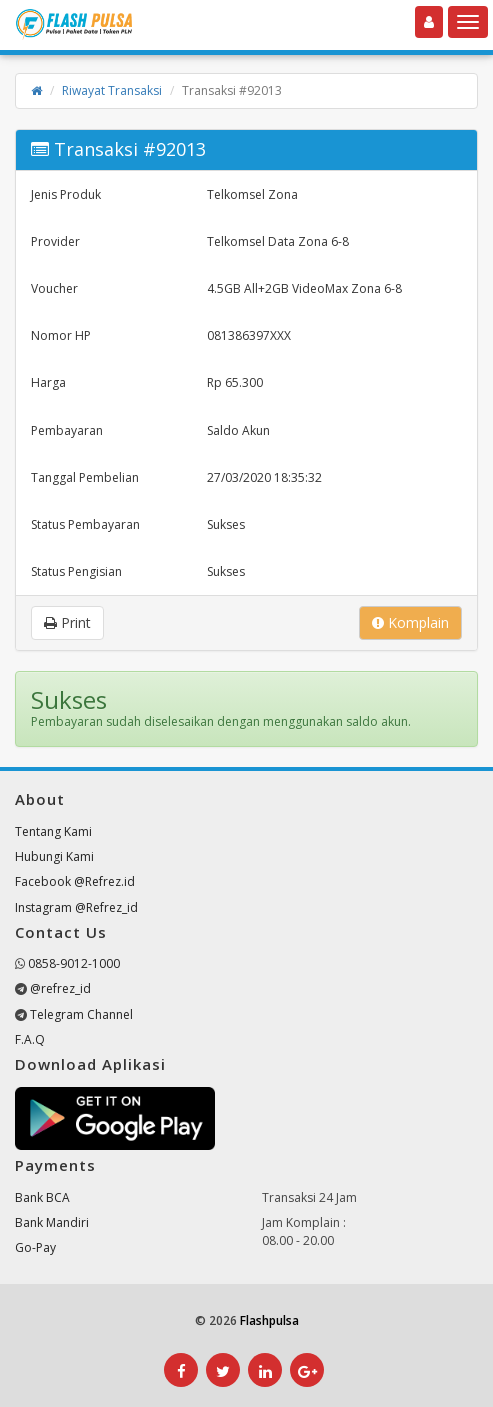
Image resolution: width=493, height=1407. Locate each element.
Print (67, 622)
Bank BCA (42, 1197)
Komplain (410, 622)
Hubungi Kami (54, 856)
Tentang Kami (53, 831)
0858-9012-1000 (74, 963)
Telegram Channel (81, 1014)
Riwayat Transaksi (112, 90)
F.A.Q (30, 1039)
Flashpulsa (269, 1320)
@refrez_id (60, 988)
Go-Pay (35, 1247)
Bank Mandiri (52, 1222)
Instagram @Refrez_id (76, 907)
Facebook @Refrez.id (75, 881)
